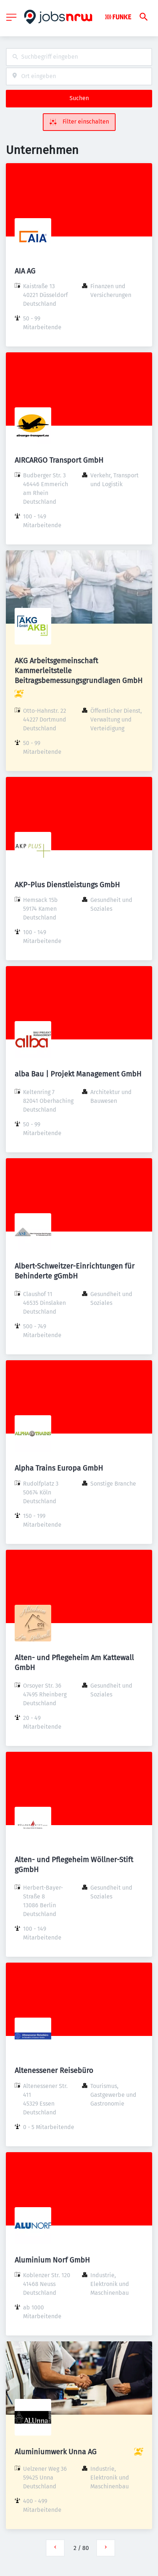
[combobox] (79, 57)
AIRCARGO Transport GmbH (59, 460)
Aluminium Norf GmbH (52, 2260)
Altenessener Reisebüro (54, 2070)
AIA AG (25, 271)
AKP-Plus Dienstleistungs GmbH (67, 884)
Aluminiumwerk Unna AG (56, 2451)
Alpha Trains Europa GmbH (59, 1468)
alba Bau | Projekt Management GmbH (78, 1073)
